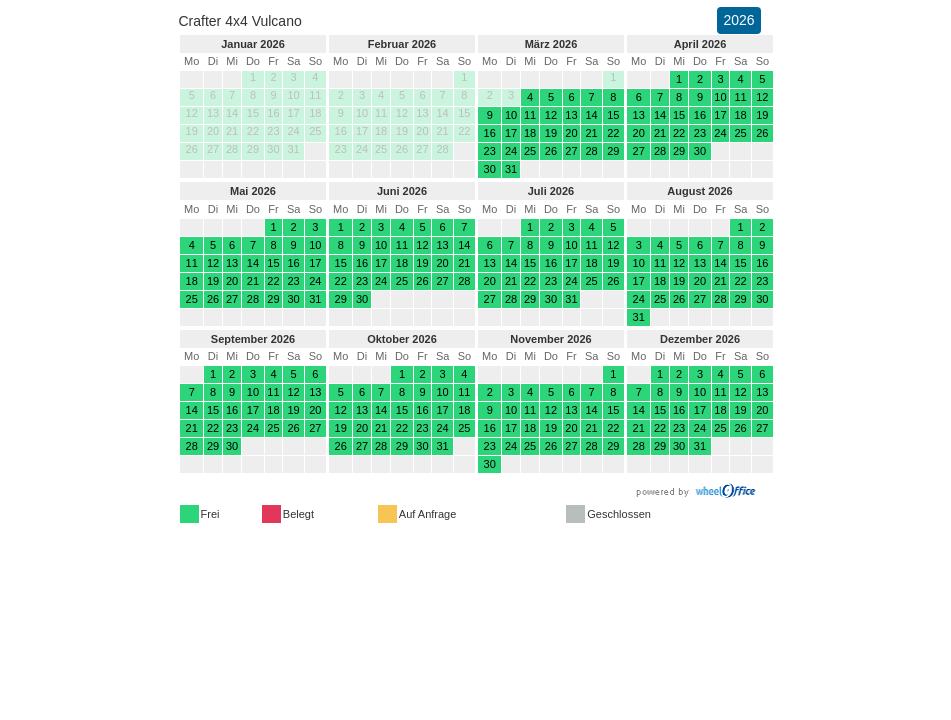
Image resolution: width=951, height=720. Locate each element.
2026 (738, 20)
